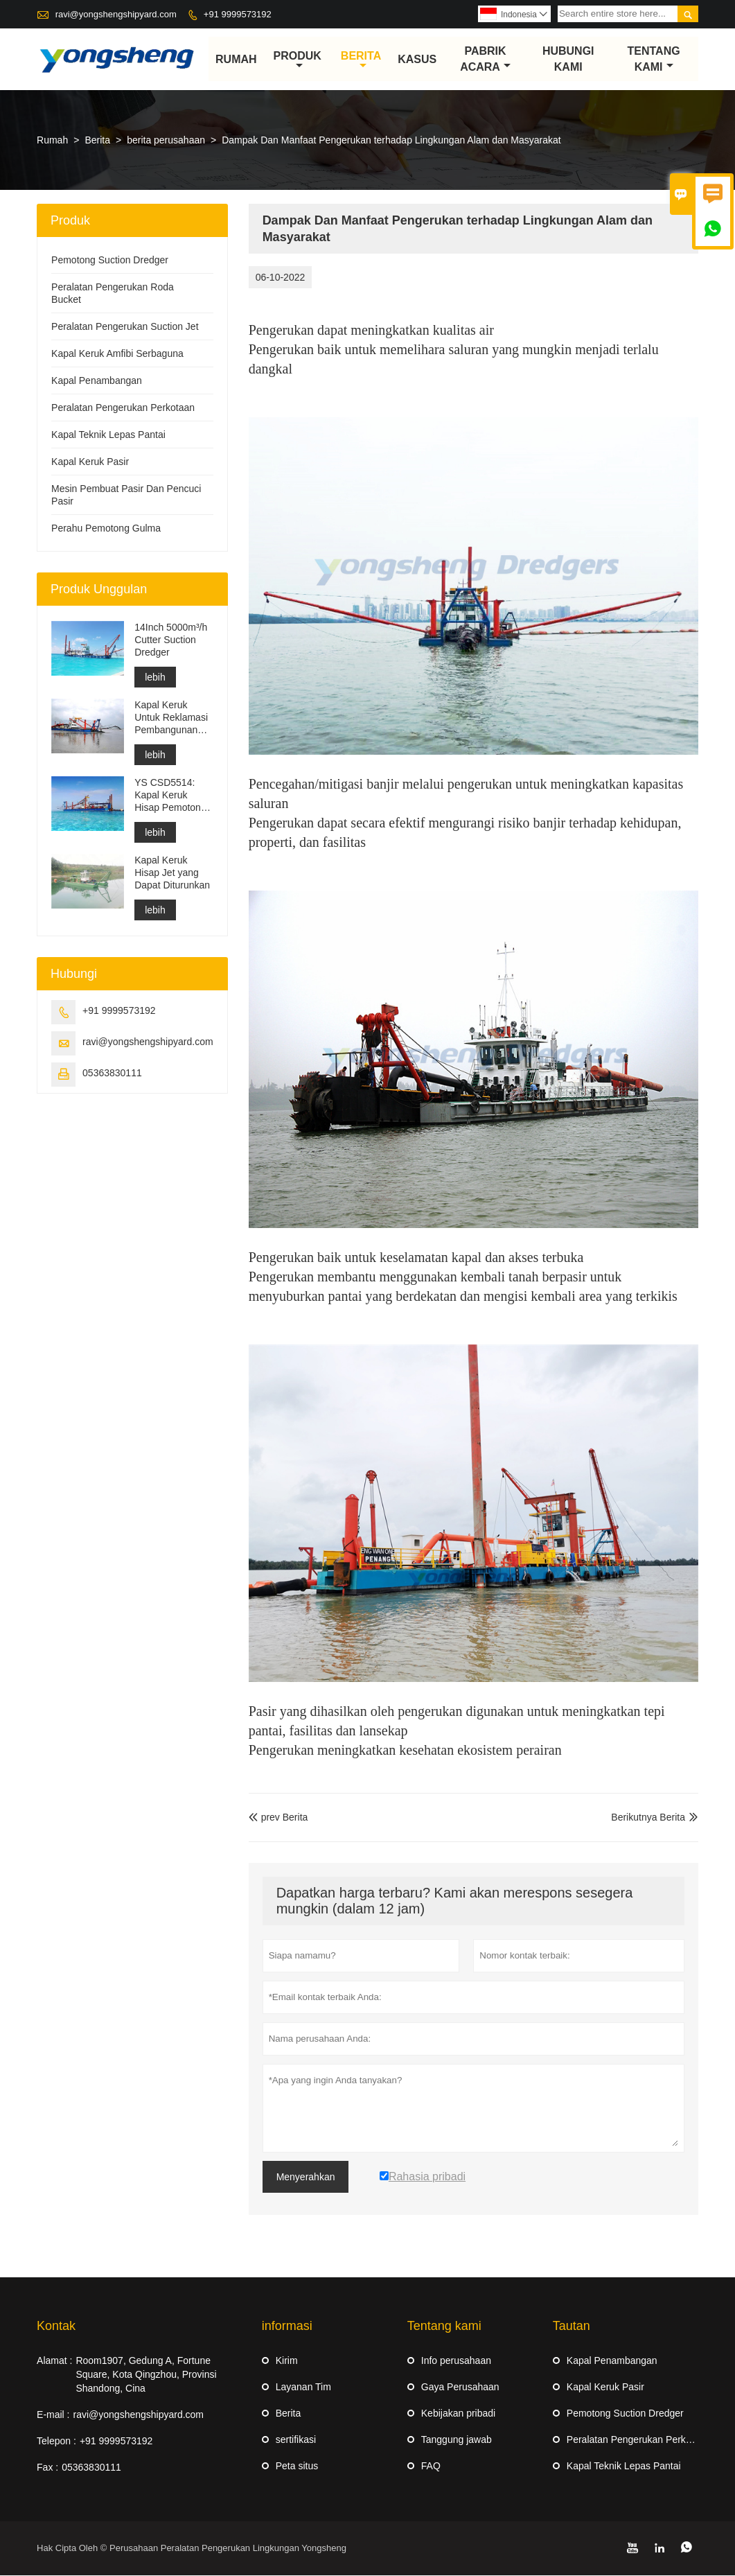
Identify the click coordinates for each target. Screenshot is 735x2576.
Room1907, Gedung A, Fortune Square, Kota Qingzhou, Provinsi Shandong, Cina (146, 2375)
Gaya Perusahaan (460, 2387)
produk (297, 60)
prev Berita (278, 1817)
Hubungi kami (568, 59)
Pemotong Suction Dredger (109, 260)
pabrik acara (485, 59)
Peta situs (297, 2466)
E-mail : (53, 2415)
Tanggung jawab (456, 2440)
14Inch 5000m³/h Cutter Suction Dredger (170, 640)
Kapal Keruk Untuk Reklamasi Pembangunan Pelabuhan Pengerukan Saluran (171, 718)
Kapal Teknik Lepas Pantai (108, 435)
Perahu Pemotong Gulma (106, 528)
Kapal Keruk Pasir (90, 462)
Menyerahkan (305, 2177)
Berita (361, 60)
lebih (155, 677)
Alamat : (54, 2361)
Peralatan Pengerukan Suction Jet (124, 327)
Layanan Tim (303, 2387)
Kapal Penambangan (96, 381)
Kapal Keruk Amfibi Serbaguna (117, 354)
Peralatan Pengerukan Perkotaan (123, 408)
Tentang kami (654, 59)
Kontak (56, 2326)
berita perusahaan (166, 140)
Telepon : (56, 2441)
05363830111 (112, 1073)
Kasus (417, 59)
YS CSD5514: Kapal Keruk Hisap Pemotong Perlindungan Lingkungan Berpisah (170, 796)
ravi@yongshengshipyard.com (116, 14)
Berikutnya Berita (648, 1817)
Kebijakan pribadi (458, 2413)
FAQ (431, 2466)
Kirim (287, 2361)
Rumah (236, 59)
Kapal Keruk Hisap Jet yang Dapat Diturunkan (172, 873)
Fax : (47, 2467)
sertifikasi (296, 2440)
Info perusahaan (456, 2361)
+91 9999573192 (238, 14)
